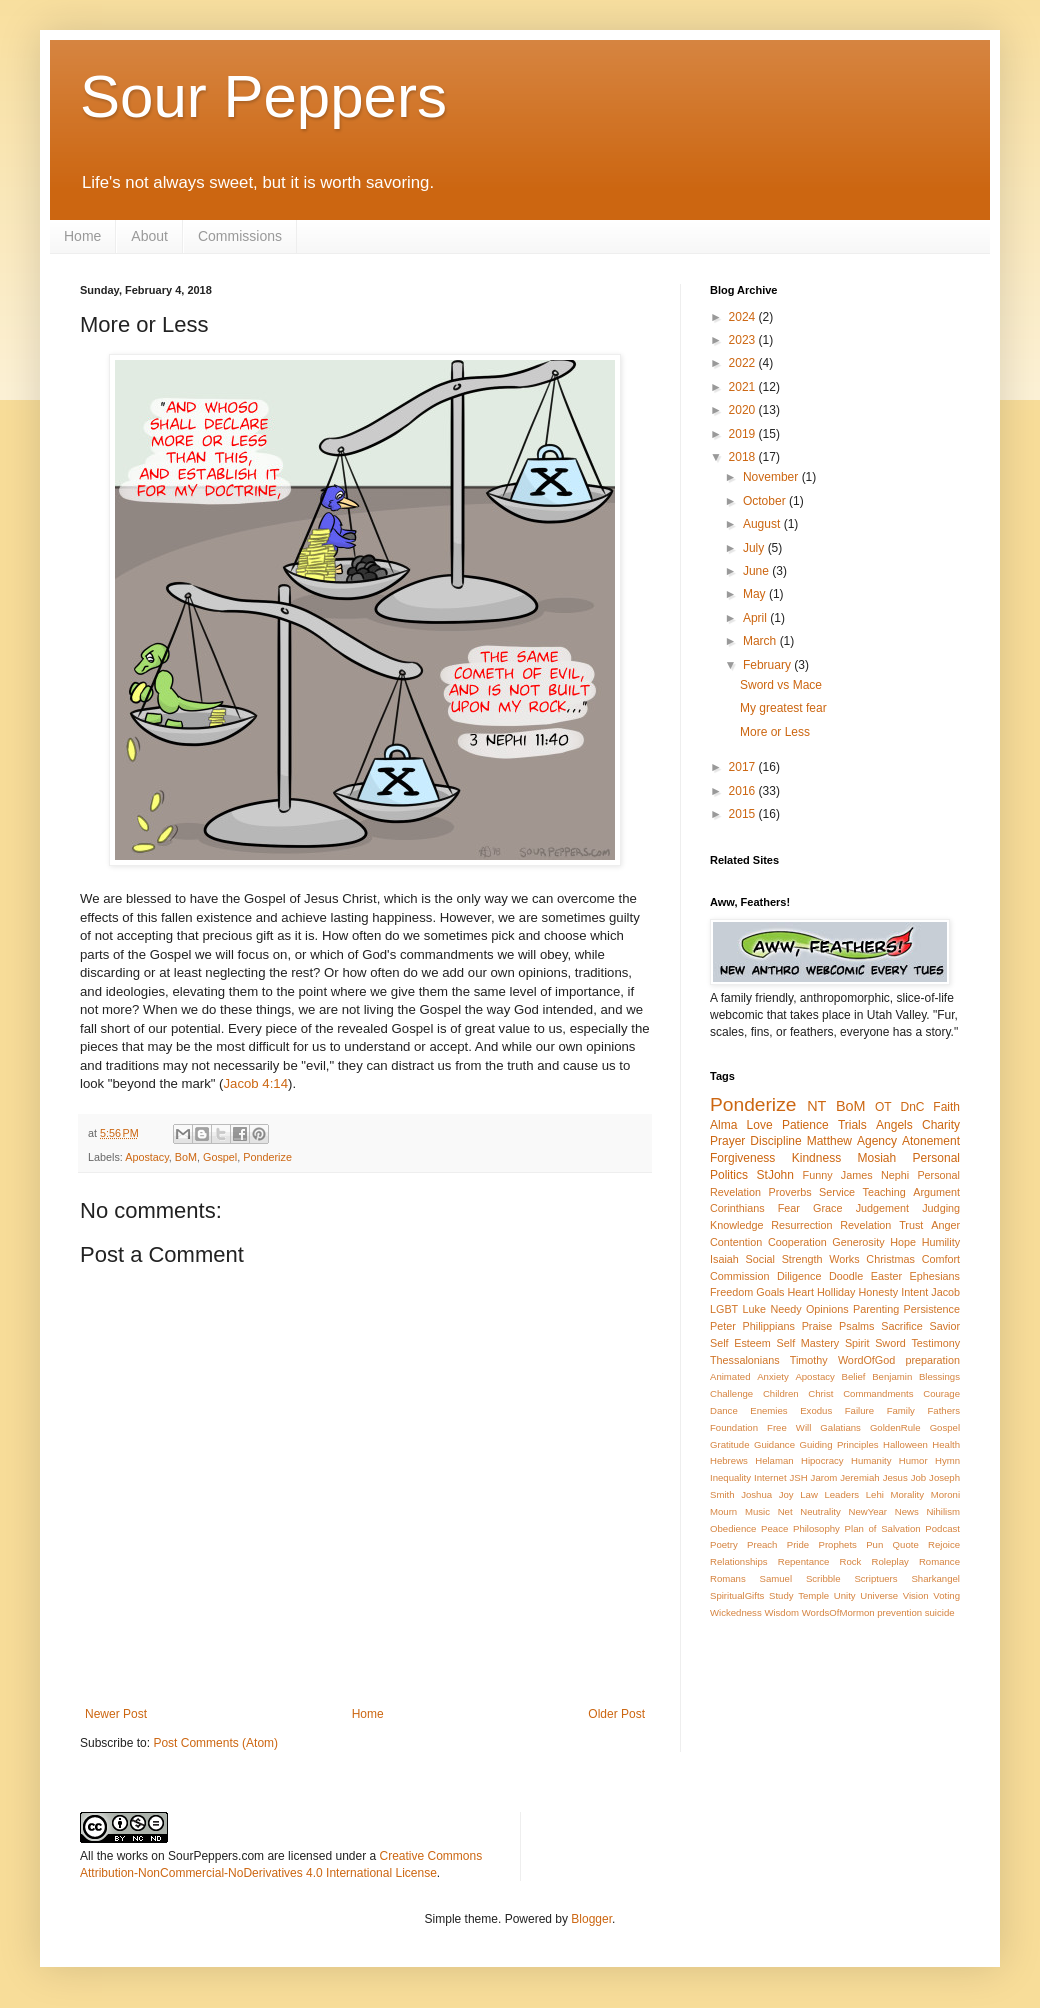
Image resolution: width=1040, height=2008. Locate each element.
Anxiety (772, 1376)
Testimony (935, 1343)
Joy (786, 1494)
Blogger (591, 1919)
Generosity (858, 1242)
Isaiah (724, 1259)
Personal (936, 1158)
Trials (852, 1125)
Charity (941, 1125)
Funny (818, 1175)
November (772, 477)
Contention (736, 1242)
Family (901, 1410)
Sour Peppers (263, 96)
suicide (940, 1612)
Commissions (240, 236)
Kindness (816, 1158)
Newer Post (116, 1714)
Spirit (857, 1343)
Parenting (876, 1309)
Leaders (841, 1494)
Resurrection (801, 1225)
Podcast (942, 1528)
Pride (798, 1544)
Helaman (774, 1460)
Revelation (865, 1225)
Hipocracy (822, 1460)
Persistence (932, 1309)
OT (883, 1107)
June (757, 571)
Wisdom (781, 1612)
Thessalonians (745, 1360)
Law (809, 1494)
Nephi (895, 1175)
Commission (739, 1276)
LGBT (724, 1309)
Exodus (816, 1410)
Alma (723, 1125)
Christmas (890, 1259)
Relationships (739, 1561)
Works (844, 1259)
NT (816, 1106)
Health (946, 1444)
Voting (946, 1595)
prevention (899, 1612)
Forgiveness (742, 1158)
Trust (911, 1225)
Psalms (856, 1326)
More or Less (775, 732)
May (756, 594)
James (857, 1175)
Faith (946, 1107)
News (907, 1511)
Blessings (939, 1376)
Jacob (945, 1292)
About (149, 236)
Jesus (895, 1477)
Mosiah (877, 1158)
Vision (916, 1595)
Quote (906, 1544)
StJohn (775, 1175)
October (766, 501)
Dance (724, 1410)
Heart (801, 1292)
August (763, 524)
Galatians (840, 1427)
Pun (874, 1544)
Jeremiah (859, 1477)
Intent (914, 1292)
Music (757, 1511)
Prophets (837, 1544)
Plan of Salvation (883, 1528)
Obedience (733, 1528)
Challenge (731, 1393)
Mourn (723, 1511)
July (755, 548)
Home (82, 236)
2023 (744, 340)
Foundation (734, 1427)
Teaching (884, 1192)
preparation (932, 1360)
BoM (186, 1157)
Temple (813, 1595)
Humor (913, 1460)
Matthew (829, 1141)
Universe (879, 1595)
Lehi (875, 1494)
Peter (723, 1326)
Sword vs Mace (781, 685)
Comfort (941, 1259)
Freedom (731, 1292)
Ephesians (935, 1276)
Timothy (809, 1360)
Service (837, 1192)
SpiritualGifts (737, 1595)
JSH (799, 1477)
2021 (744, 387)
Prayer (727, 1141)
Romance (939, 1561)
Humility (941, 1242)
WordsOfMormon (838, 1612)
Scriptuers (875, 1578)
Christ (820, 1393)
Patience (805, 1125)
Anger (945, 1225)
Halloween (905, 1444)
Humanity (871, 1460)
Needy (785, 1309)
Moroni (945, 1494)
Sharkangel (935, 1578)
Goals (770, 1292)
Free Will (789, 1427)
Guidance (774, 1444)
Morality (907, 1494)
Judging (941, 1208)
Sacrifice (901, 1326)
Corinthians (737, 1208)
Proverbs (789, 1192)
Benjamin (892, 1376)
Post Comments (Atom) (215, 1743)
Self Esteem (740, 1343)
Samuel (776, 1578)
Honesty (879, 1292)
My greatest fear (783, 708)
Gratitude (729, 1444)
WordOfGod (866, 1360)
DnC (912, 1107)
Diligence (799, 1276)
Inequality (730, 1477)
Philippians (769, 1326)
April (756, 618)
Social (760, 1259)
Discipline (775, 1141)
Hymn (947, 1460)
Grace (827, 1208)
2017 (744, 767)
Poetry (724, 1544)
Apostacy (147, 1157)
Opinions (827, 1309)
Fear (789, 1208)
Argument (936, 1192)
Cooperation (797, 1242)
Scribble (823, 1578)
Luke (754, 1309)
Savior (944, 1326)
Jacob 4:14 (256, 1083)
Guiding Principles (838, 1444)
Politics (729, 1175)
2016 (744, 791)
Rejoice (944, 1544)
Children (781, 1393)
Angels (894, 1125)
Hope (903, 1242)
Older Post (616, 1714)
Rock (851, 1561)
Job (918, 1477)
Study (781, 1595)
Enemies (768, 1410)
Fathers (943, 1410)
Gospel (220, 1157)
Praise (817, 1326)
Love (760, 1125)
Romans (728, 1578)
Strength (802, 1259)
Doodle (846, 1276)
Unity (845, 1595)
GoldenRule (895, 1427)
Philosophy (816, 1528)
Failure (859, 1410)
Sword (890, 1343)
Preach (762, 1544)
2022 (744, 363)
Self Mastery (808, 1343)
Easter (886, 1276)
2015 (744, 814)
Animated (730, 1376)
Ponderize (267, 1157)
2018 (744, 457)
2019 (744, 434)
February (768, 665)
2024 (744, 317)
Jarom (824, 1477)
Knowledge (736, 1225)
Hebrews (729, 1460)
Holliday (836, 1292)
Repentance (804, 1561)
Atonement (931, 1141)
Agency (877, 1141)
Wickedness (736, 1612)
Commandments (878, 1393)
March (761, 641)
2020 (744, 410)
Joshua (756, 1494)
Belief (854, 1376)
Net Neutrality (809, 1511)
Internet (770, 1477)
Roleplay (890, 1561)
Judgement (882, 1208)
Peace (774, 1528)
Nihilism (943, 1511)
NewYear (867, 1511)
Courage (941, 1393)
